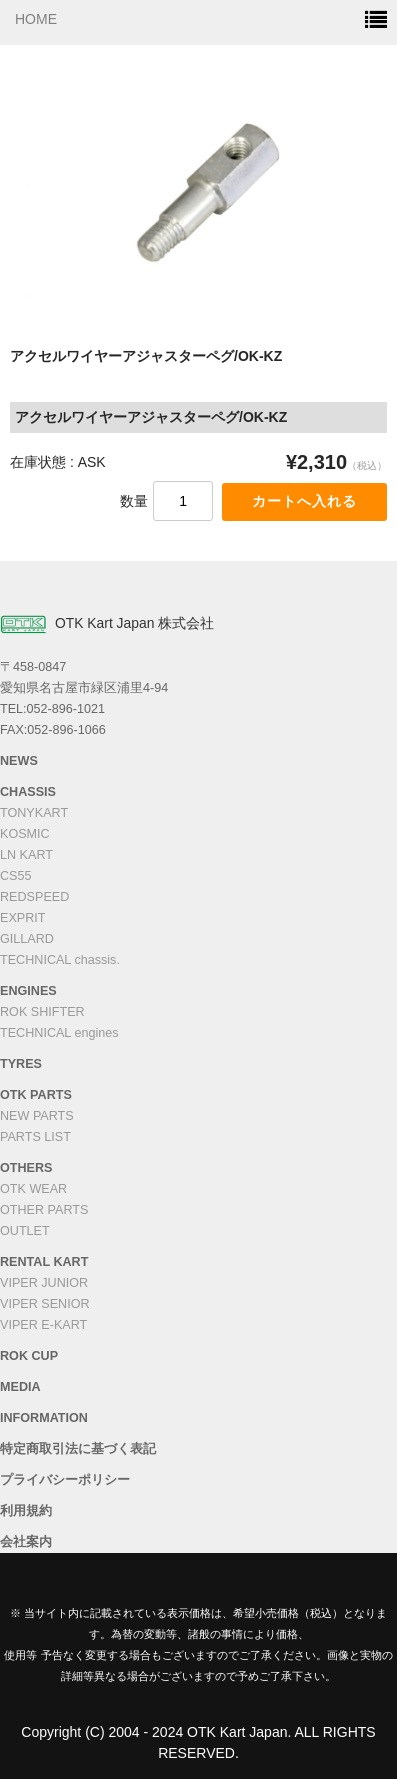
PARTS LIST (35, 1137)
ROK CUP (29, 1356)
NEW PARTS (37, 1116)
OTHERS (26, 1168)
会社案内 (26, 1542)
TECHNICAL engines (59, 1033)
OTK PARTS (36, 1095)
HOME (36, 19)
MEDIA (20, 1387)
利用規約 (26, 1511)
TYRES (21, 1064)
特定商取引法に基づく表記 (78, 1449)
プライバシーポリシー (65, 1480)
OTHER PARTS (44, 1210)
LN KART (26, 855)
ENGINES (28, 991)
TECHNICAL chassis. (60, 960)
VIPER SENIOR (45, 1304)
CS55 (16, 876)
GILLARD (27, 939)
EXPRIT (23, 918)
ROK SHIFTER (42, 1012)
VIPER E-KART (43, 1325)
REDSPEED (34, 897)
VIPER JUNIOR (44, 1283)
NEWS (19, 761)
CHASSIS (28, 792)
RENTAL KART (44, 1262)
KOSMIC (25, 834)
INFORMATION (44, 1418)
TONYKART (34, 813)
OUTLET (25, 1231)
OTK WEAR (33, 1189)
